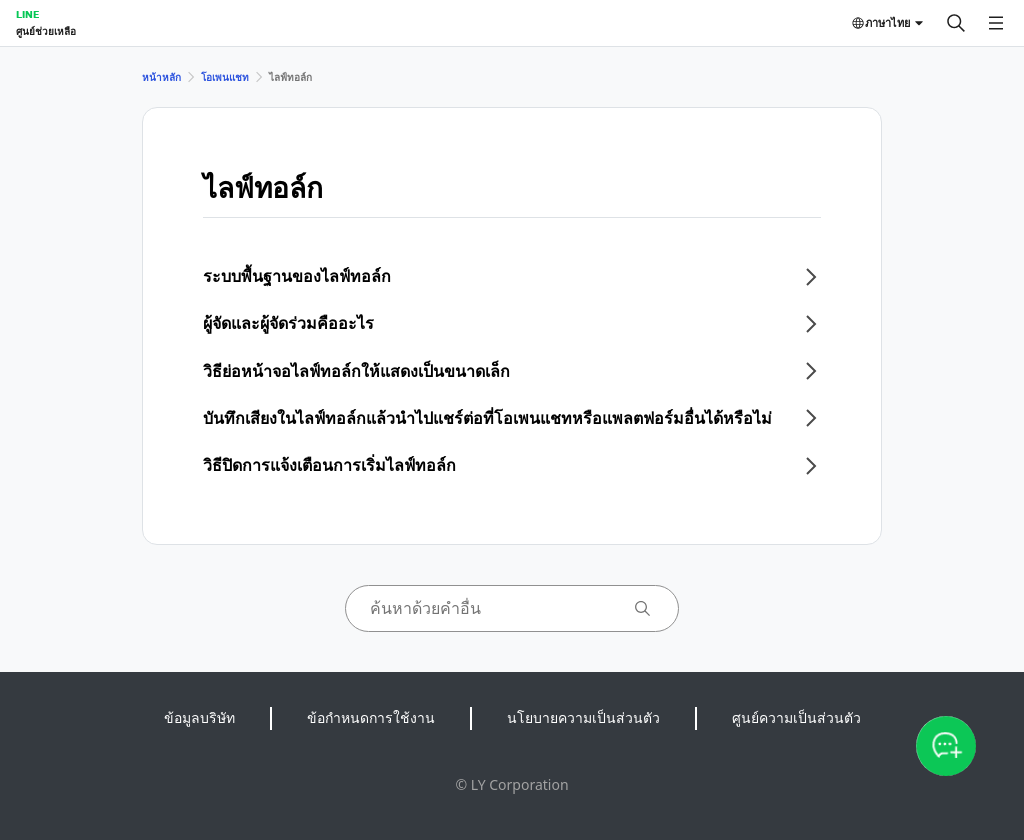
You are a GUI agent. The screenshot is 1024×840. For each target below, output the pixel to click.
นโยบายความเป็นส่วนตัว (583, 717)
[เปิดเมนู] (996, 23)
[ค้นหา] (956, 23)
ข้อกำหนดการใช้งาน (371, 717)
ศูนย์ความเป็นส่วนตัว (796, 717)
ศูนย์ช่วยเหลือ (46, 31)
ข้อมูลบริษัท (199, 717)
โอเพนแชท (225, 77)
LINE (27, 14)
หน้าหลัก (161, 77)
